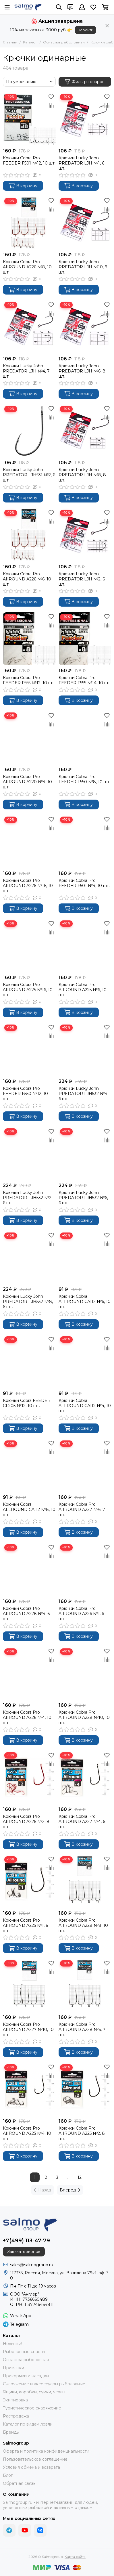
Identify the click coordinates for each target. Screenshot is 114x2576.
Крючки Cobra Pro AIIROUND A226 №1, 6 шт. (81, 1613)
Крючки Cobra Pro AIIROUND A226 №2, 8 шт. (26, 1821)
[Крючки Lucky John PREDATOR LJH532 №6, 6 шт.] (85, 1153)
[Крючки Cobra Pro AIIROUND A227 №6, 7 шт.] (85, 1465)
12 (80, 2177)
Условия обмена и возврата (31, 2467)
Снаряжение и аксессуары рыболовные (44, 2383)
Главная (10, 42)
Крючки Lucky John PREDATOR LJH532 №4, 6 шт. (83, 1093)
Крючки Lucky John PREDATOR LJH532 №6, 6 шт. (83, 1197)
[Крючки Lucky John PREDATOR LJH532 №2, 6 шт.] (29, 1153)
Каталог (30, 42)
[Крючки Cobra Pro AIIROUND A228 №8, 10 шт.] (85, 1881)
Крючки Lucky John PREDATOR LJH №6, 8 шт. (82, 371)
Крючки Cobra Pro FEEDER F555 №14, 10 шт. (85, 680)
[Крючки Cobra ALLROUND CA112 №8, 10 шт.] (29, 1465)
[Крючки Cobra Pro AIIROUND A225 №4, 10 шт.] (29, 2089)
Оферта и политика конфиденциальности (46, 2451)
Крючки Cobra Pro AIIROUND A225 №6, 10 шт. (83, 989)
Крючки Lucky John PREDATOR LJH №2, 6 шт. (82, 579)
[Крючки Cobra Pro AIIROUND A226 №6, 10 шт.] (29, 534)
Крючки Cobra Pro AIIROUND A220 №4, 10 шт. (27, 782)
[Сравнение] (51, 105)
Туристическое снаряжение (32, 2408)
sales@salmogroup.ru (31, 2264)
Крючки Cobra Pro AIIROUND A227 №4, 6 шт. (82, 1821)
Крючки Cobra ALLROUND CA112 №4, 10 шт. (85, 1405)
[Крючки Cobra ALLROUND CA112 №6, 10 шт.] (85, 1257)
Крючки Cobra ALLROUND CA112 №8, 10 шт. (29, 1509)
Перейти (85, 30)
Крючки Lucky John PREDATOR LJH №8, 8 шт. (82, 475)
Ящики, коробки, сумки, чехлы (34, 2392)
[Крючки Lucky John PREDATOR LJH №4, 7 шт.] (29, 326)
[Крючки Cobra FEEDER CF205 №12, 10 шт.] (29, 1361)
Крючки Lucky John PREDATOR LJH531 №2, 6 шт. (29, 475)
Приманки (13, 2367)
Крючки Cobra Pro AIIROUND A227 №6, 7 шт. (82, 1509)
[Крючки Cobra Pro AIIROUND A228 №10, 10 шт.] (85, 1673)
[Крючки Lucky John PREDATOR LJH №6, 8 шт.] (85, 326)
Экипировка (15, 2400)
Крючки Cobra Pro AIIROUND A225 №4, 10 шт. (27, 2133)
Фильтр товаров (85, 82)
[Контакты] (70, 7)
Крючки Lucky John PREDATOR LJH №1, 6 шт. (81, 163)
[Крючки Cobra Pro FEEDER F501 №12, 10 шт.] (29, 118)
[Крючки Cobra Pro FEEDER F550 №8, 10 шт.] (85, 737)
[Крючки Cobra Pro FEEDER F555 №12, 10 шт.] (29, 638)
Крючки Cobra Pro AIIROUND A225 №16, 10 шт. (28, 989)
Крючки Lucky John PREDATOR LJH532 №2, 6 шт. (27, 1197)
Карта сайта (75, 2556)
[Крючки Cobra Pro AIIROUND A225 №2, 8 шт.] (85, 2089)
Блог (8, 2475)
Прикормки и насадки (26, 2375)
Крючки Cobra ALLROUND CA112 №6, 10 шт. (85, 1301)
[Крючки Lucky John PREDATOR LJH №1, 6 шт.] (85, 118)
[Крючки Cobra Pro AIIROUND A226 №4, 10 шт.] (29, 1673)
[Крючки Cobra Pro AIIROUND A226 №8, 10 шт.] (29, 222)
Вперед (70, 2190)
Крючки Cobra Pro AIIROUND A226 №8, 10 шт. (27, 267)
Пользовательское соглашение (35, 2459)
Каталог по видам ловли (28, 2424)
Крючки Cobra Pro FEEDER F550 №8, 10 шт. (84, 779)
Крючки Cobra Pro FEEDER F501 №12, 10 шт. (29, 160)
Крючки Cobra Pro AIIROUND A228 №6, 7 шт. (82, 2029)
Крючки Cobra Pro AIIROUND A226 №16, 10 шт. (28, 885)
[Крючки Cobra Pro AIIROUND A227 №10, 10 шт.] (29, 1985)
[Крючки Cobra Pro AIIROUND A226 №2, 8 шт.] (29, 1777)
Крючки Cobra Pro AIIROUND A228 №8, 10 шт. (83, 1925)
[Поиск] (59, 7)
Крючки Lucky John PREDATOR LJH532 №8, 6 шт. (28, 1301)
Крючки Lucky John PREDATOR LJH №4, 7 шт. (26, 371)
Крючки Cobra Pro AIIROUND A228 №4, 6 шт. (26, 1613)
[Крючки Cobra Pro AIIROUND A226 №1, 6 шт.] (85, 1569)
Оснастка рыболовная (64, 42)
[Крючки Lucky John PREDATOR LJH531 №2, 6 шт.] (29, 430)
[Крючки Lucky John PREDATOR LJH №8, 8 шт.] (85, 430)
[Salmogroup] (28, 7)
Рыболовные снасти (24, 2351)
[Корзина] (105, 7)
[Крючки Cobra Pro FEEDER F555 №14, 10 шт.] (85, 638)
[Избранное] (93, 7)
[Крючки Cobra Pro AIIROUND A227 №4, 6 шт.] (85, 1777)
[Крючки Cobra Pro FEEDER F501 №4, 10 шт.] (85, 841)
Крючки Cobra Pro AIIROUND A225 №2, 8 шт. (82, 2133)
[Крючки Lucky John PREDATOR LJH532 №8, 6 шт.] (29, 1257)
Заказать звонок (23, 2251)
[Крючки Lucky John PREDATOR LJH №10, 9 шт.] (85, 222)
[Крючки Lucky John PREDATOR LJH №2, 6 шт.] (85, 534)
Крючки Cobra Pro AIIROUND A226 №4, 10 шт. (27, 1717)
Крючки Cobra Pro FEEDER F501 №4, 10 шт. (84, 883)
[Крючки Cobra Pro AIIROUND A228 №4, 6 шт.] (29, 1569)
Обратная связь (19, 2483)
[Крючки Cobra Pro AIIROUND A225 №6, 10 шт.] (85, 945)
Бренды (11, 2432)
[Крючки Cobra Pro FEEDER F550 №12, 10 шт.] (29, 1049)
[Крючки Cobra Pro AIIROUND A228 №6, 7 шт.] (85, 1985)
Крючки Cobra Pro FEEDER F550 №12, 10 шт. (25, 1093)
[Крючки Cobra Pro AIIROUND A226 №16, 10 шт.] (29, 841)
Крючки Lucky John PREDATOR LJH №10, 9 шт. (83, 267)
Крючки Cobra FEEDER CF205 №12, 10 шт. (27, 1403)
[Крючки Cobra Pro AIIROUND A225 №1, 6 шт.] (29, 1881)
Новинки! (12, 2343)
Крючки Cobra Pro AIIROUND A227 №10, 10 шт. (28, 2029)
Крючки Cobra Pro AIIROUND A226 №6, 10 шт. (27, 579)
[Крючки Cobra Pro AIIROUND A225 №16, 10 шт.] (29, 945)
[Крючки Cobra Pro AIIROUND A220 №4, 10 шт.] (29, 737)
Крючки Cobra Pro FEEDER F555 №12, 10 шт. (29, 680)
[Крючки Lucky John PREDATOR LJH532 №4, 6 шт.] (85, 1049)
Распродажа (16, 2416)
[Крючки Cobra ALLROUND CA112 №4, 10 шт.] (85, 1361)
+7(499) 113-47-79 (26, 2240)
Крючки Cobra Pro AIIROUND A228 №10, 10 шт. (84, 1717)
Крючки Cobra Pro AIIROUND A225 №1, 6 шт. (25, 1925)
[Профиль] (82, 7)
